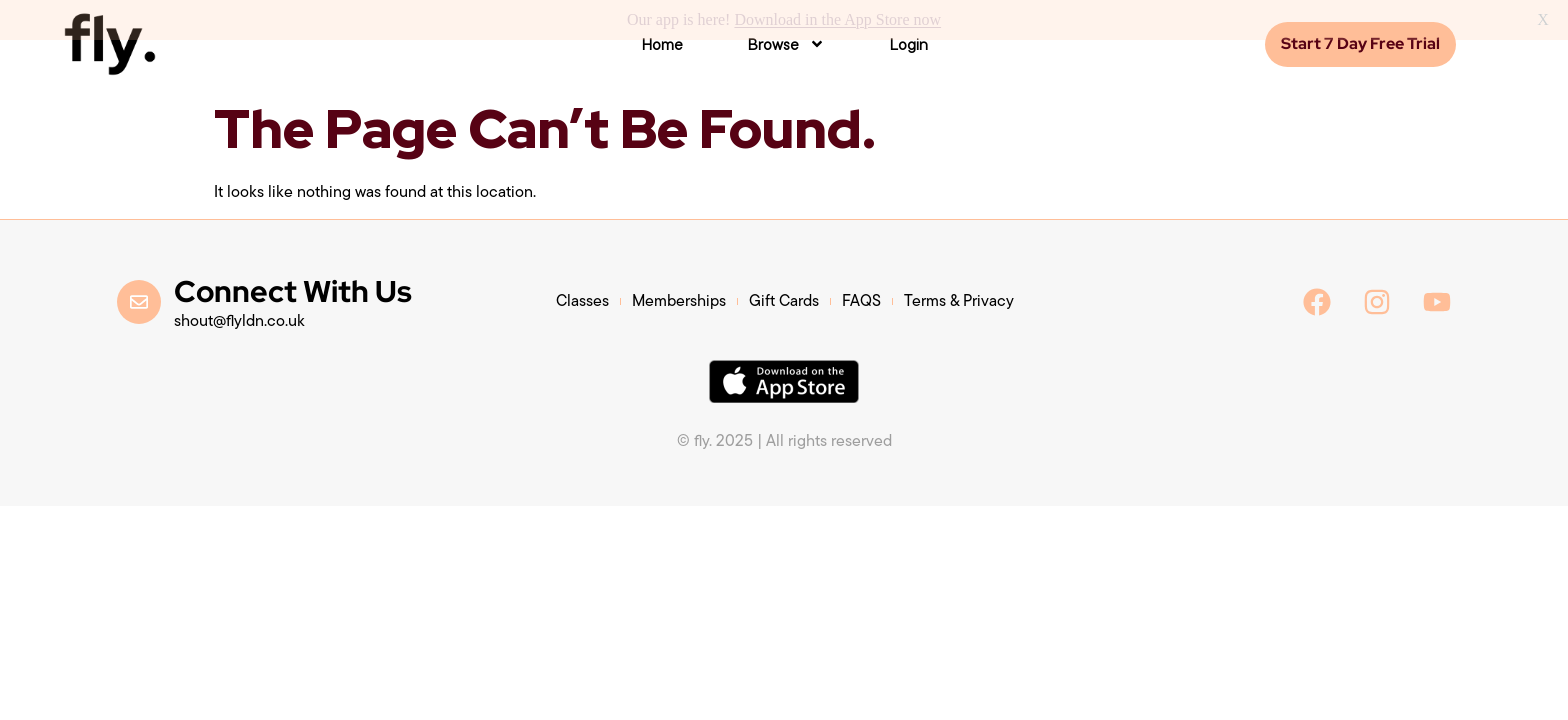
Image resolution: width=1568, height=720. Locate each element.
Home (662, 42)
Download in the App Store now (837, 19)
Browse (786, 42)
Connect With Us (293, 289)
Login (908, 42)
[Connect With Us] (139, 299)
